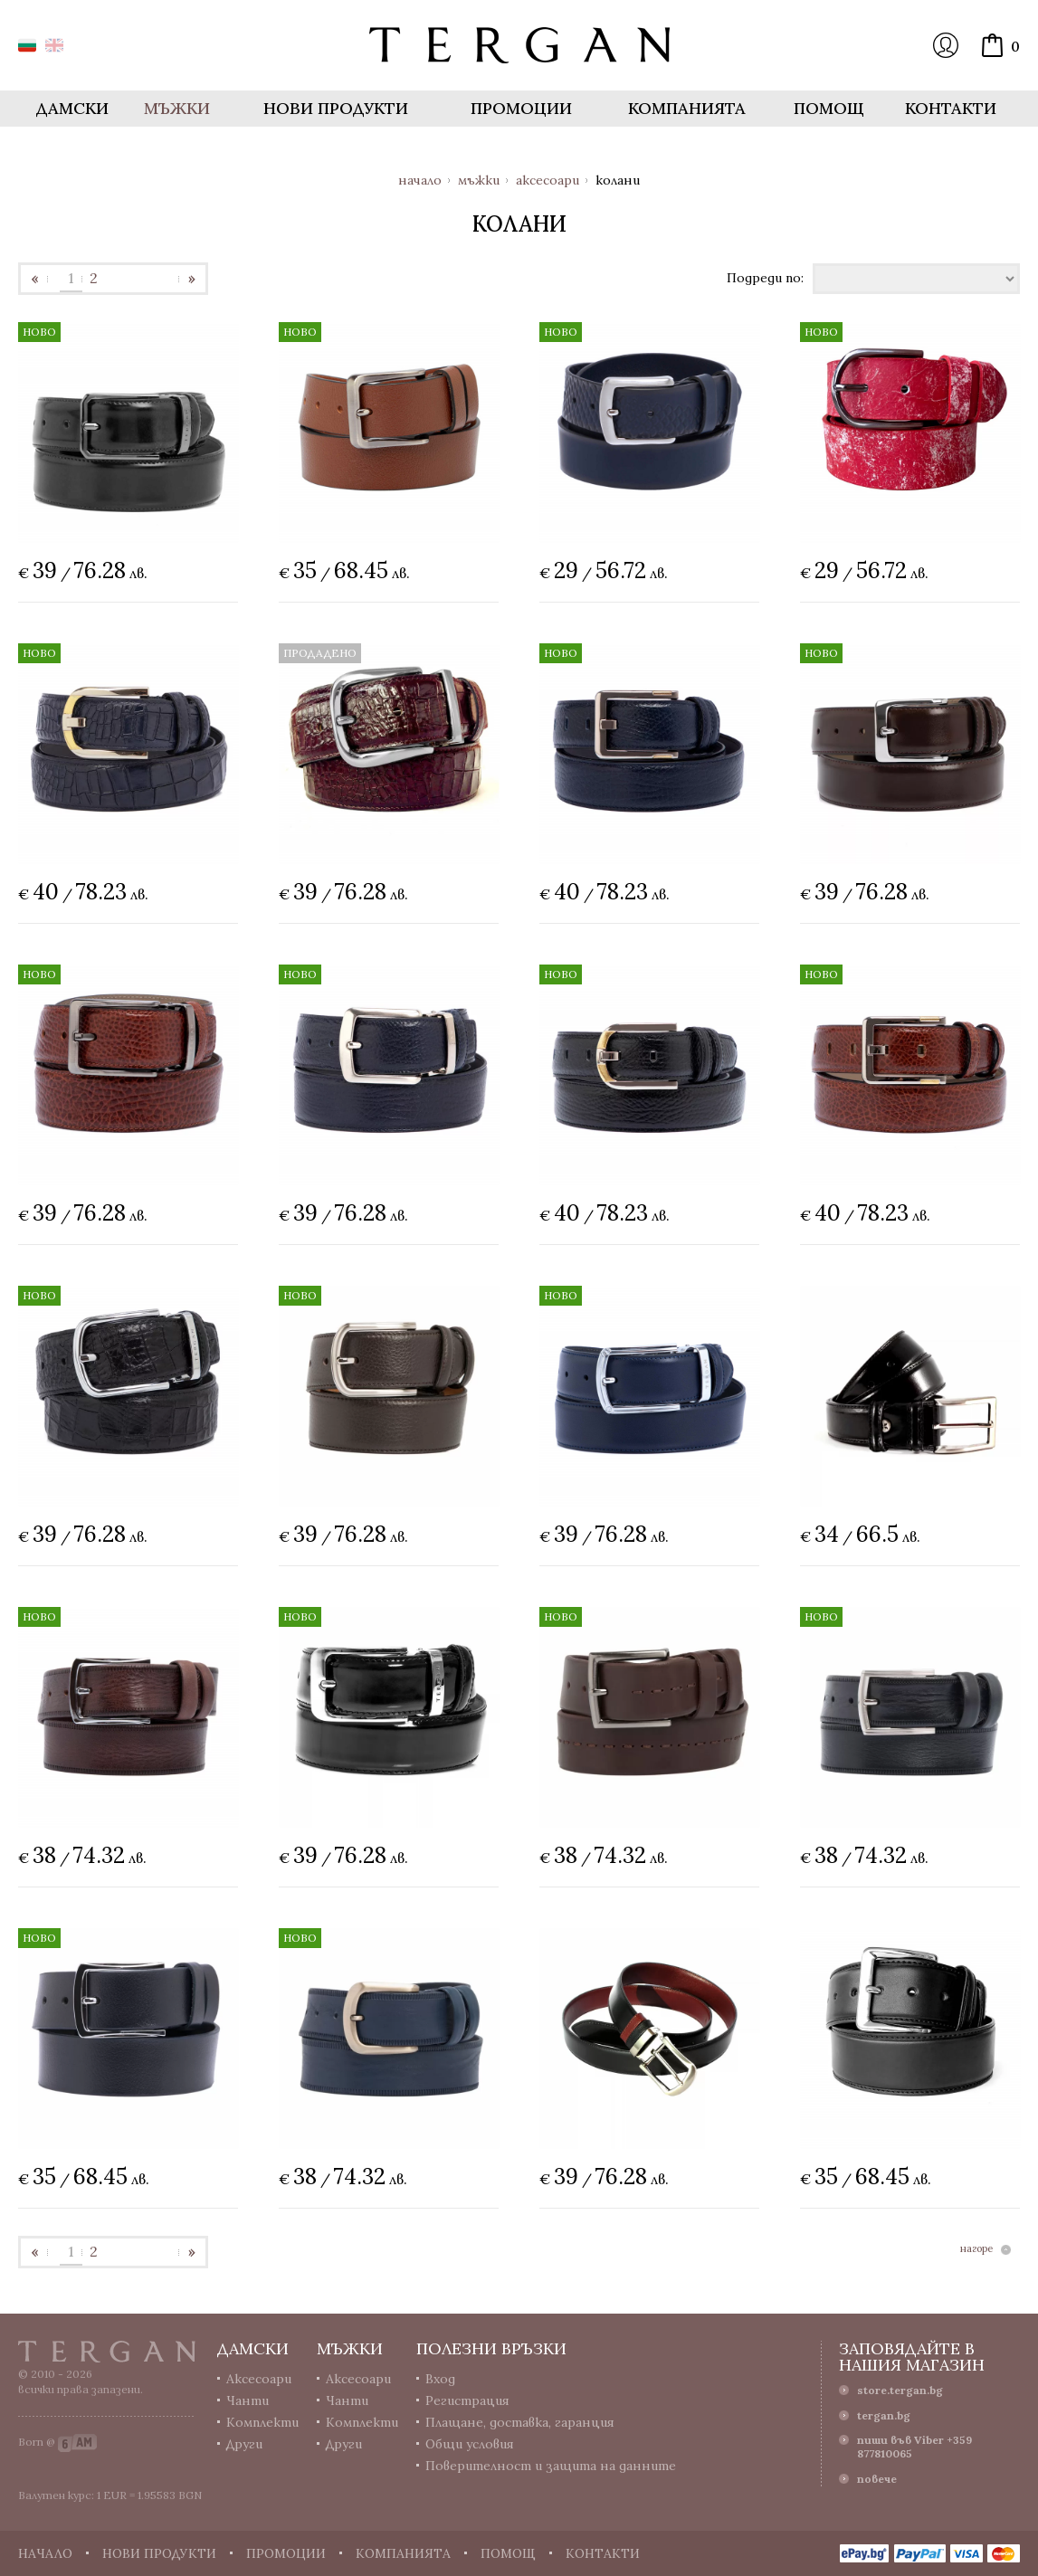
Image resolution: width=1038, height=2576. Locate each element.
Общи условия (469, 2444)
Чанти (247, 2400)
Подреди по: (765, 277)
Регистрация (467, 2400)
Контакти (950, 108)
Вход (945, 45)
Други (244, 2444)
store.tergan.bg (900, 2390)
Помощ (829, 108)
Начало (420, 180)
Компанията (687, 108)
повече (877, 2479)
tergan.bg (883, 2415)
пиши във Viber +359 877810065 (914, 2446)
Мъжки (479, 180)
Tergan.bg (106, 2351)
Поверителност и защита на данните (550, 2465)
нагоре (976, 2249)
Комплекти (262, 2422)
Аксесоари (547, 180)
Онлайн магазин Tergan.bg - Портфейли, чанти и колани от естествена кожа (519, 45)
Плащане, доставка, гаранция (519, 2422)
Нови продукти (335, 108)
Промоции (521, 108)
